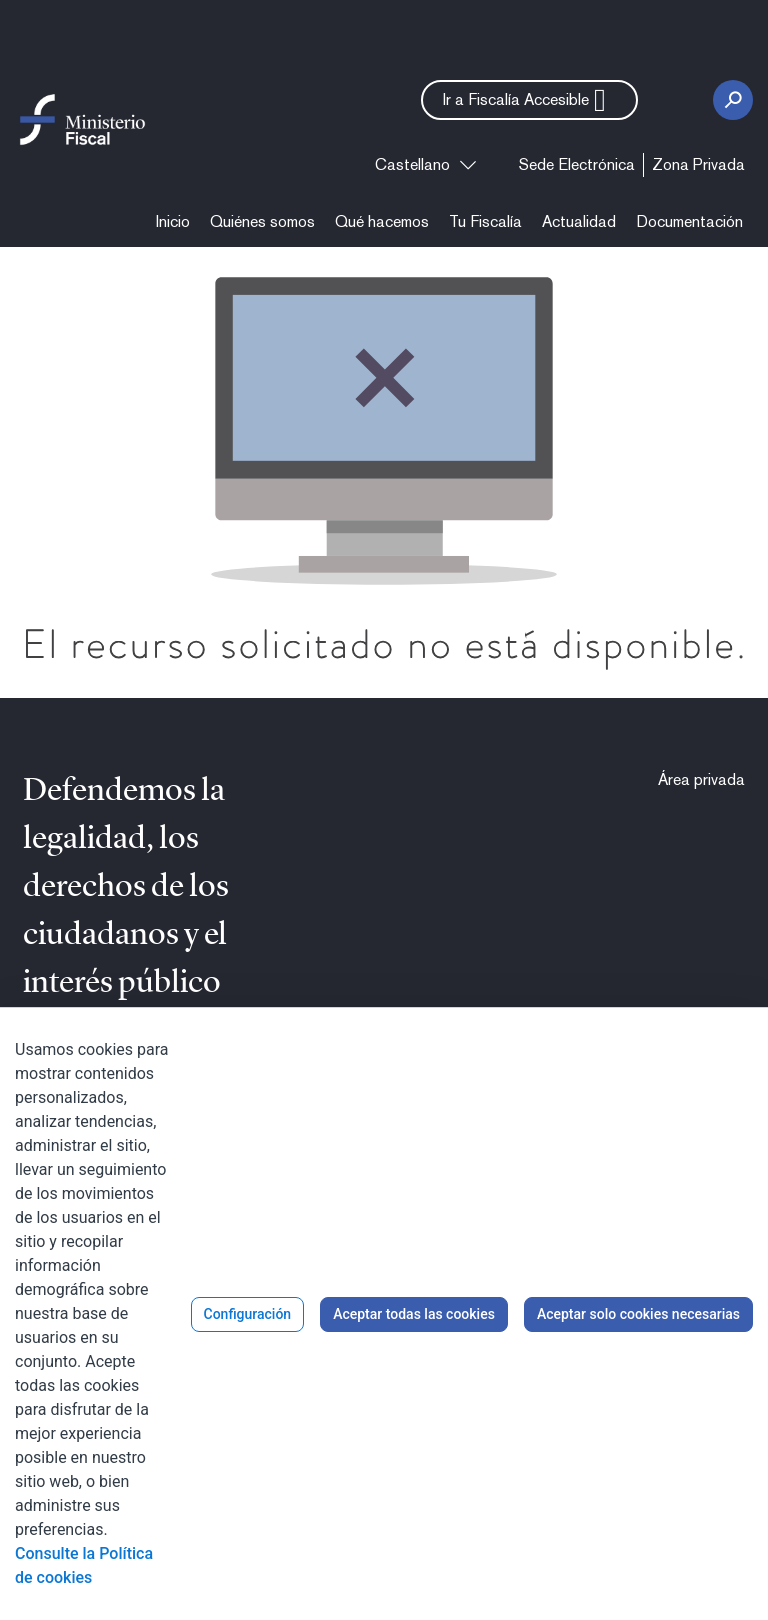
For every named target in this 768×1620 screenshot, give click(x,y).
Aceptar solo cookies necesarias (638, 1314)
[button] (529, 100)
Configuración (248, 1314)
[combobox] (425, 165)
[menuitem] (577, 165)
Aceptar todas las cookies (414, 1314)
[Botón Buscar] (733, 100)
